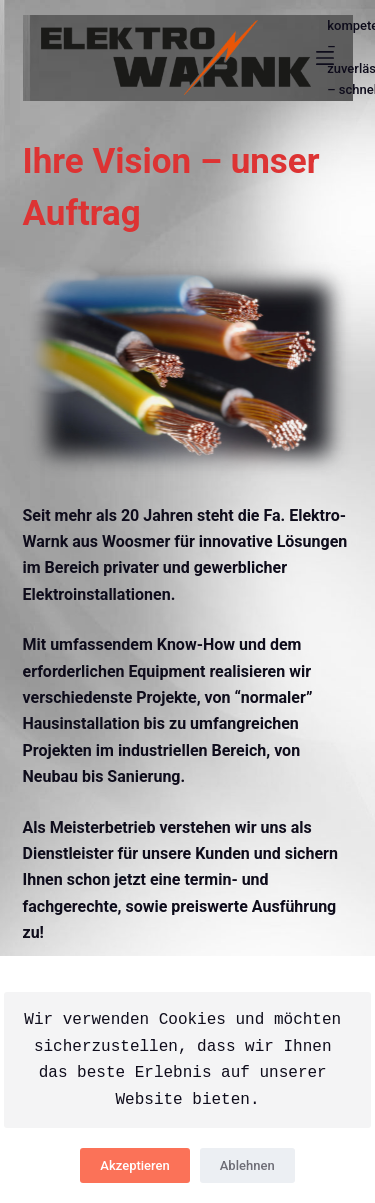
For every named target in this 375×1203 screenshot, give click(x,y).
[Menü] (325, 58)
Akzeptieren (134, 1165)
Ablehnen (247, 1165)
